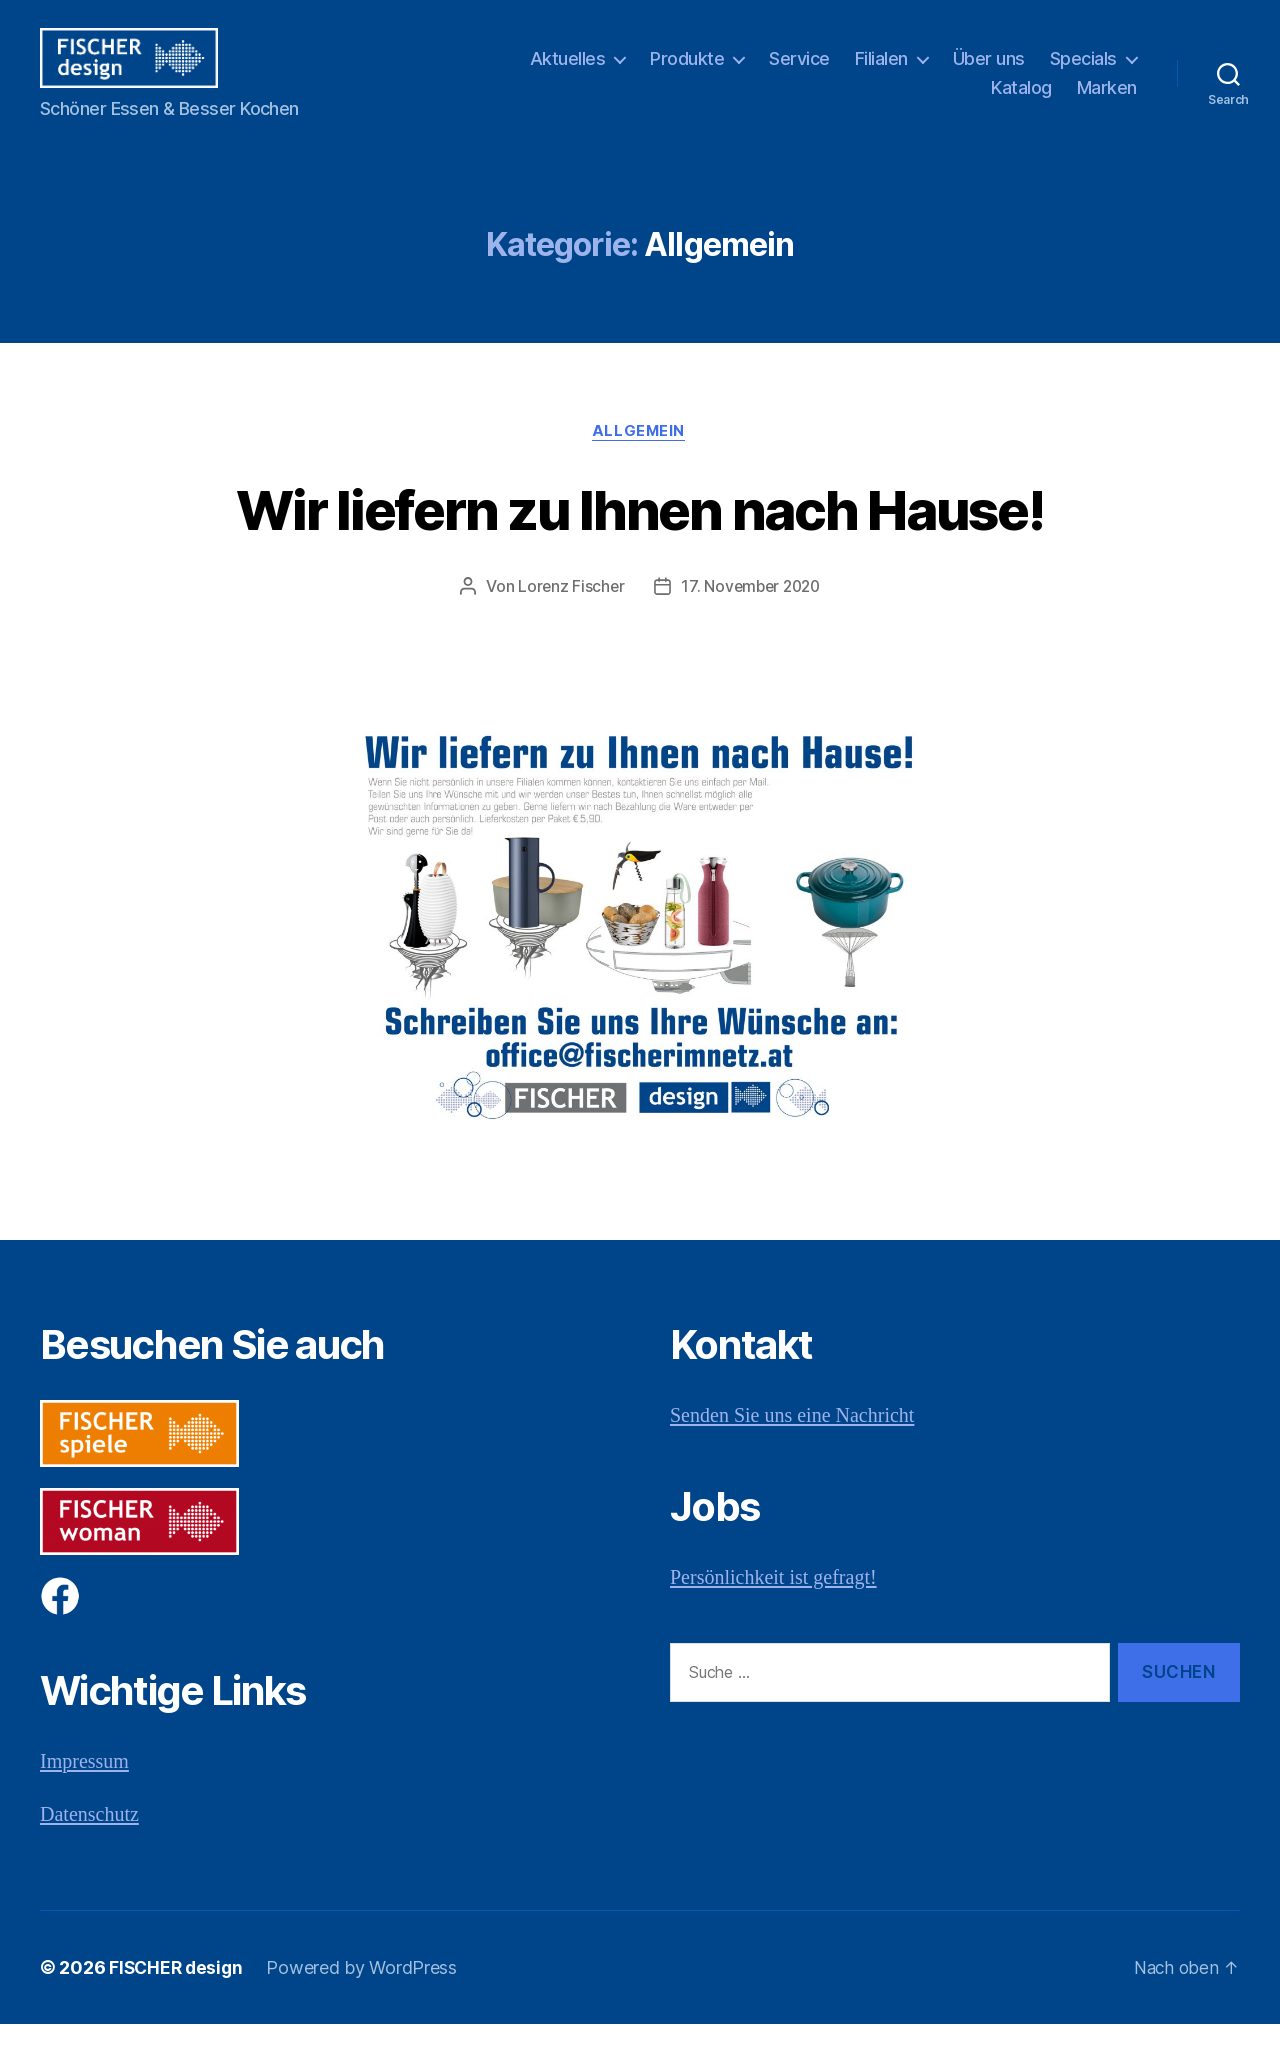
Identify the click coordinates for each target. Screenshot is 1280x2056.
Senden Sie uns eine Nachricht (798, 1447)
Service (799, 73)
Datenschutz (92, 1845)
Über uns (989, 73)
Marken (1107, 102)
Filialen (881, 73)
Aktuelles (568, 73)
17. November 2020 (751, 618)
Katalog (1021, 102)
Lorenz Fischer (568, 618)
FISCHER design (178, 1999)
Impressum (86, 1793)
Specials (1083, 73)
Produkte (687, 73)
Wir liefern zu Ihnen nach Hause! (640, 538)
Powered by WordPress (366, 1999)
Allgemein (640, 462)
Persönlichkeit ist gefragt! (778, 1608)
